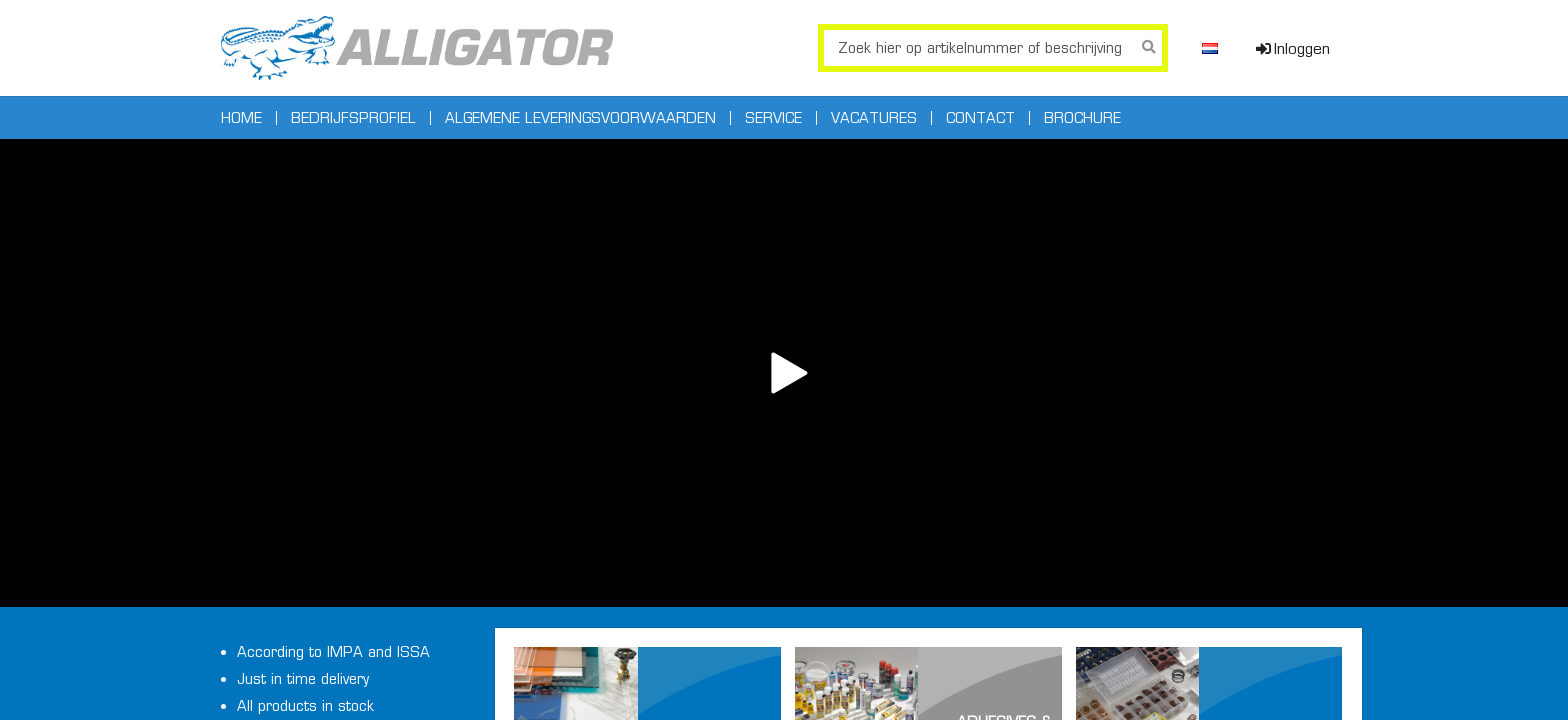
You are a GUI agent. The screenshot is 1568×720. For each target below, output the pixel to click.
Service (773, 118)
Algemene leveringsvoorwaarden (580, 118)
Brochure (1082, 118)
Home (241, 118)
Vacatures (874, 118)
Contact (980, 118)
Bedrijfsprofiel (353, 118)
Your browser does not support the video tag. (784, 373)
